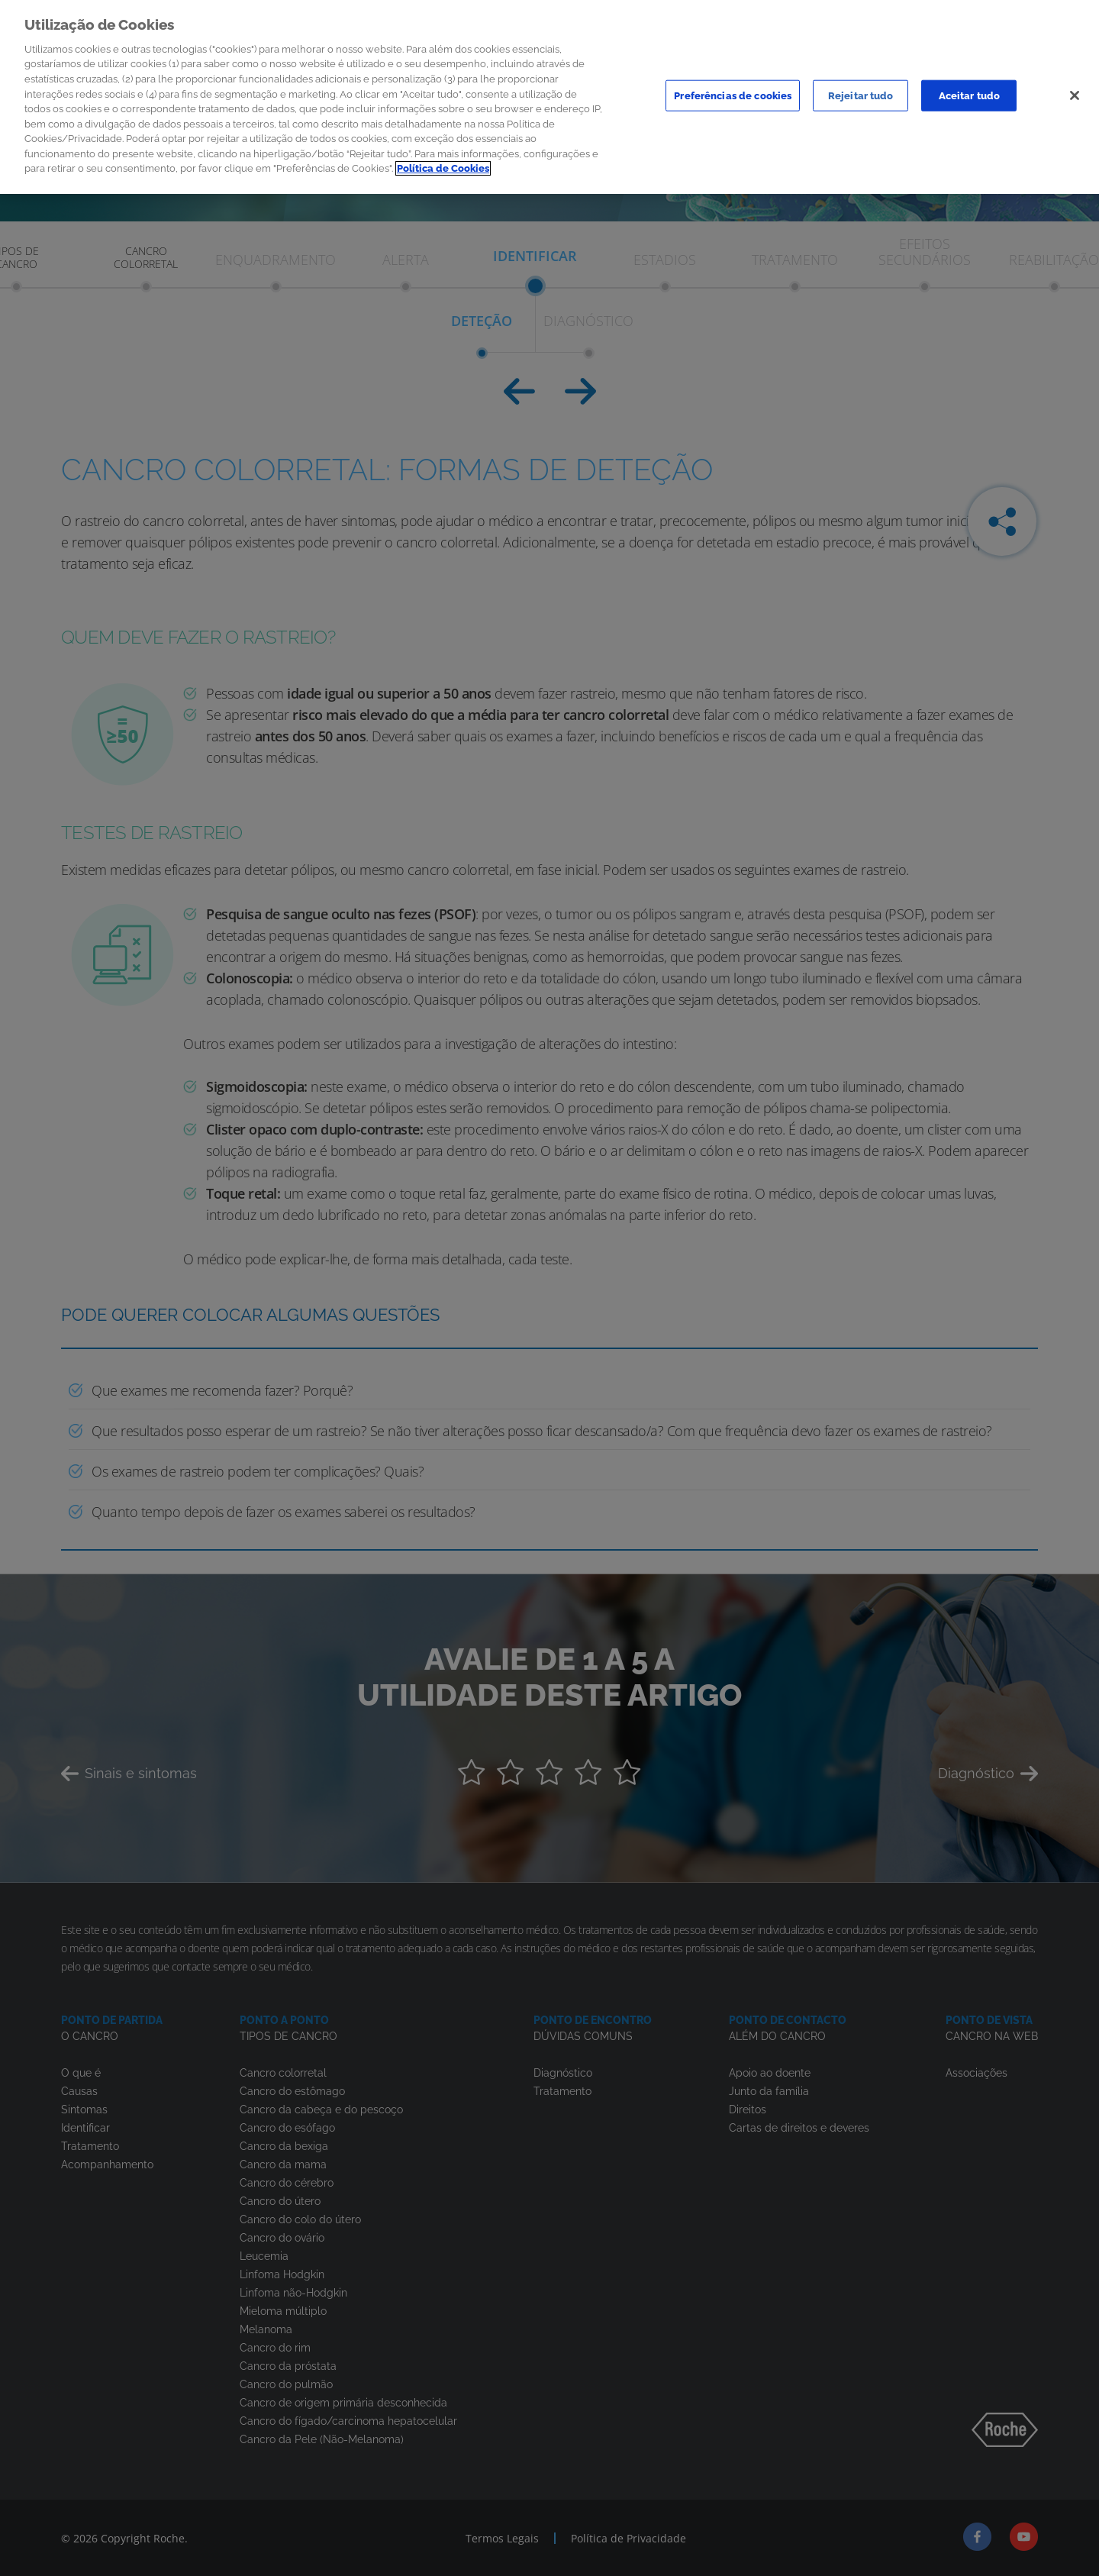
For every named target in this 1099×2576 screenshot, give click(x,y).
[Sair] (1074, 91)
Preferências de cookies (732, 90)
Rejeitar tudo (861, 90)
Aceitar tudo (970, 90)
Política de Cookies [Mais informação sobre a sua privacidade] (443, 163)
